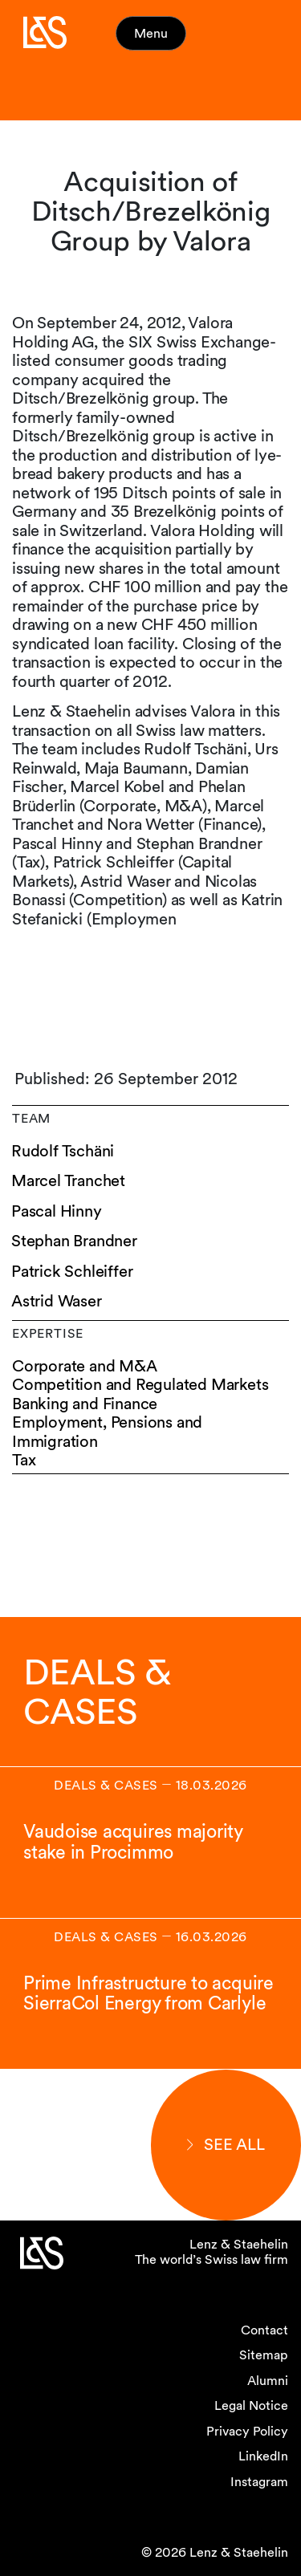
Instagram (259, 2481)
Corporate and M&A (84, 1366)
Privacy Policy (247, 2431)
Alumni (267, 2380)
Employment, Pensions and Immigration (107, 1432)
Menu (151, 33)
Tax (23, 1460)
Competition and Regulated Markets (140, 1384)
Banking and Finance (84, 1404)
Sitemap (263, 2355)
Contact (264, 2330)
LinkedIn (263, 2456)
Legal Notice (251, 2405)
